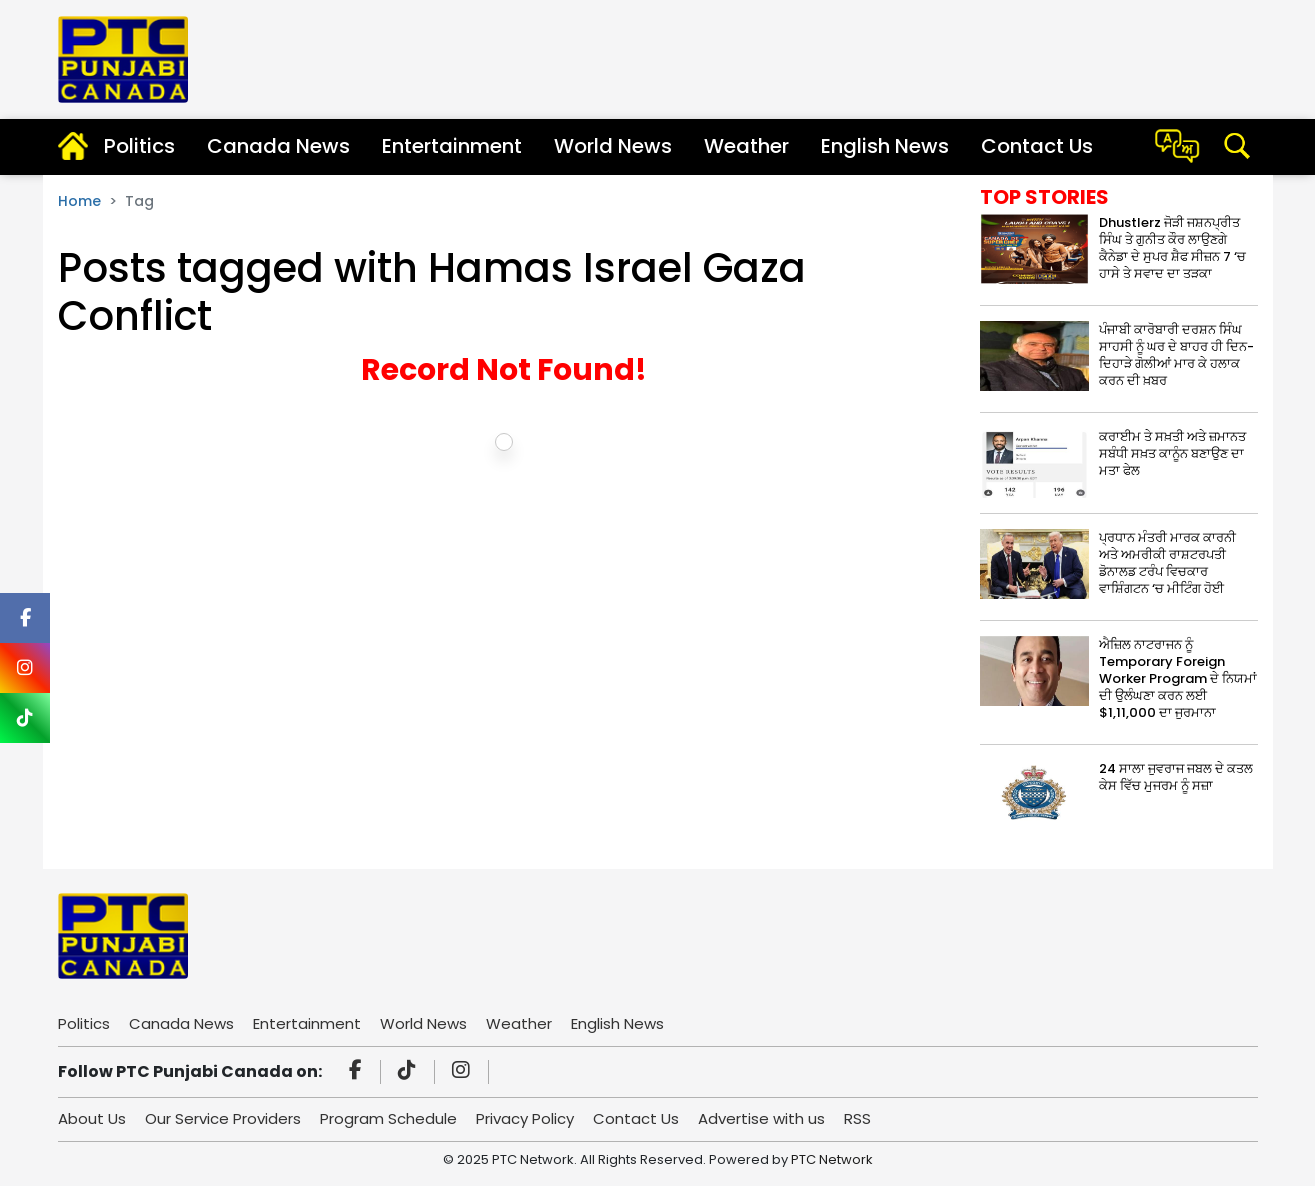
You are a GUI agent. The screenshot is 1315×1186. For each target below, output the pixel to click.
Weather (746, 146)
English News (885, 146)
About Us (92, 1118)
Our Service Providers (223, 1118)
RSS (857, 1118)
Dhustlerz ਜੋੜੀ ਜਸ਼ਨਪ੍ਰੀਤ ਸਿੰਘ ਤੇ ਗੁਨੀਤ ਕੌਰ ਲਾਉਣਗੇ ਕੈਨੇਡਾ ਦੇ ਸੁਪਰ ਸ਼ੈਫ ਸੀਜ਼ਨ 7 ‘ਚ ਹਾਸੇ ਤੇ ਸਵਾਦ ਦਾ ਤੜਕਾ (1172, 248)
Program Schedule (388, 1118)
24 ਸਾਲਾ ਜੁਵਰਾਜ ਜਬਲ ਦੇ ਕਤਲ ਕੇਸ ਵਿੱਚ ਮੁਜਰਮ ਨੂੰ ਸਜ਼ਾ (1176, 777)
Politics (139, 146)
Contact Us (1037, 146)
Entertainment (452, 146)
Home (79, 201)
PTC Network (832, 1159)
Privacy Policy (525, 1118)
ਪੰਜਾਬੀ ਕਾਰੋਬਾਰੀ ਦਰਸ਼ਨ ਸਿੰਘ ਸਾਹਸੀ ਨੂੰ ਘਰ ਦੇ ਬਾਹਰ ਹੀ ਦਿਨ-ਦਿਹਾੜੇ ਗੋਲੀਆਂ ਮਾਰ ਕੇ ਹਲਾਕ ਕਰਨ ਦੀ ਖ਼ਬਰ (1176, 355)
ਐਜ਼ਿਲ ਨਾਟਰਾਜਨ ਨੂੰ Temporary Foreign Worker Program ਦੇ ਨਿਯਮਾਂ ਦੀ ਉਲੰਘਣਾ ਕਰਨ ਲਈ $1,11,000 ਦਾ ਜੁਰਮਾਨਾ (1178, 678)
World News (613, 146)
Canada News (278, 146)
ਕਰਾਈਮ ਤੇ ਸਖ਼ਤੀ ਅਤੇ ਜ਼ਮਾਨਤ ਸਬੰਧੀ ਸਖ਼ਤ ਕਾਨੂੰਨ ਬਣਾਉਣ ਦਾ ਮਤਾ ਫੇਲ (1172, 453)
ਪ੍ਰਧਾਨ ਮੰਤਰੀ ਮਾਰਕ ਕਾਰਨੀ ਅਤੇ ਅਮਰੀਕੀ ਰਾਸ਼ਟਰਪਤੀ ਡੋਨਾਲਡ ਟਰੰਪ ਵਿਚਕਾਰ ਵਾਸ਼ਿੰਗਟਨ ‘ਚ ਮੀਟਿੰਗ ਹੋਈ (1167, 563)
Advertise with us (761, 1118)
